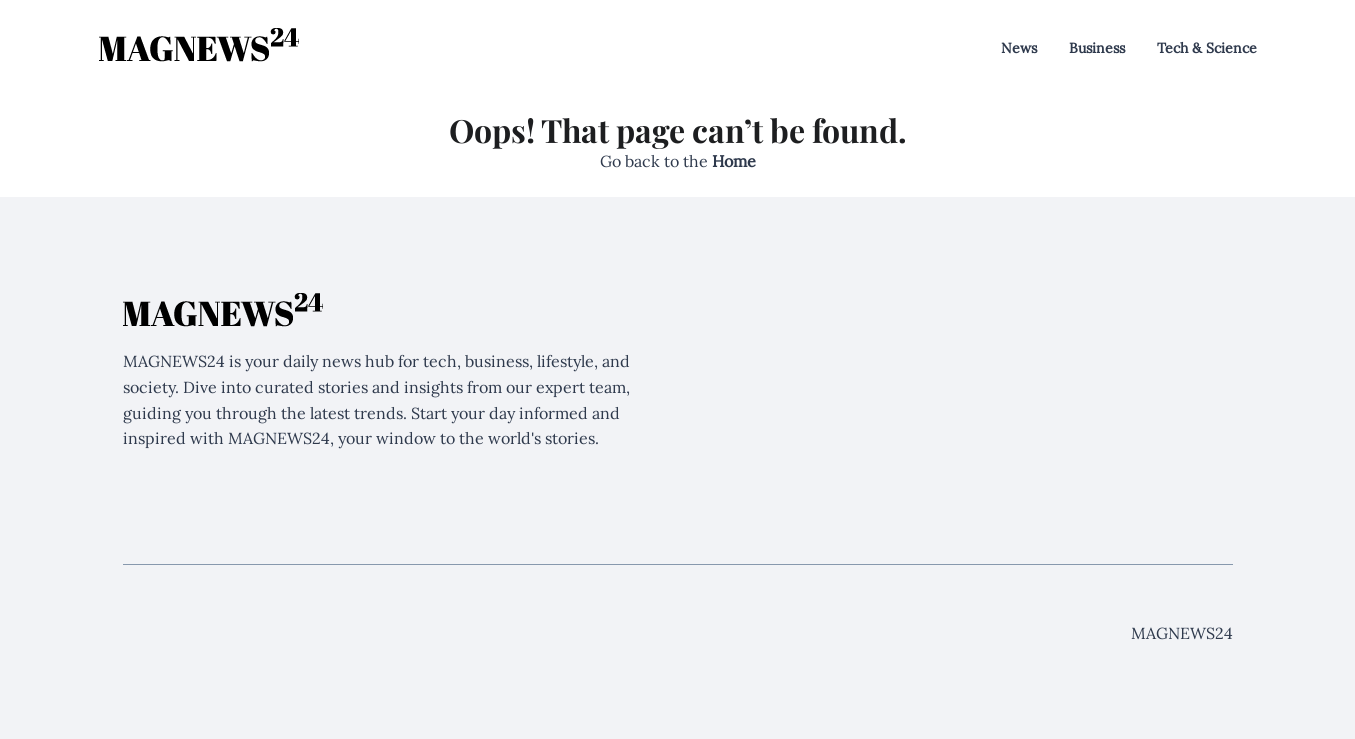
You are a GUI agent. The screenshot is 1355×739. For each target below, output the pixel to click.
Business (1097, 48)
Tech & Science (1207, 48)
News (1019, 48)
